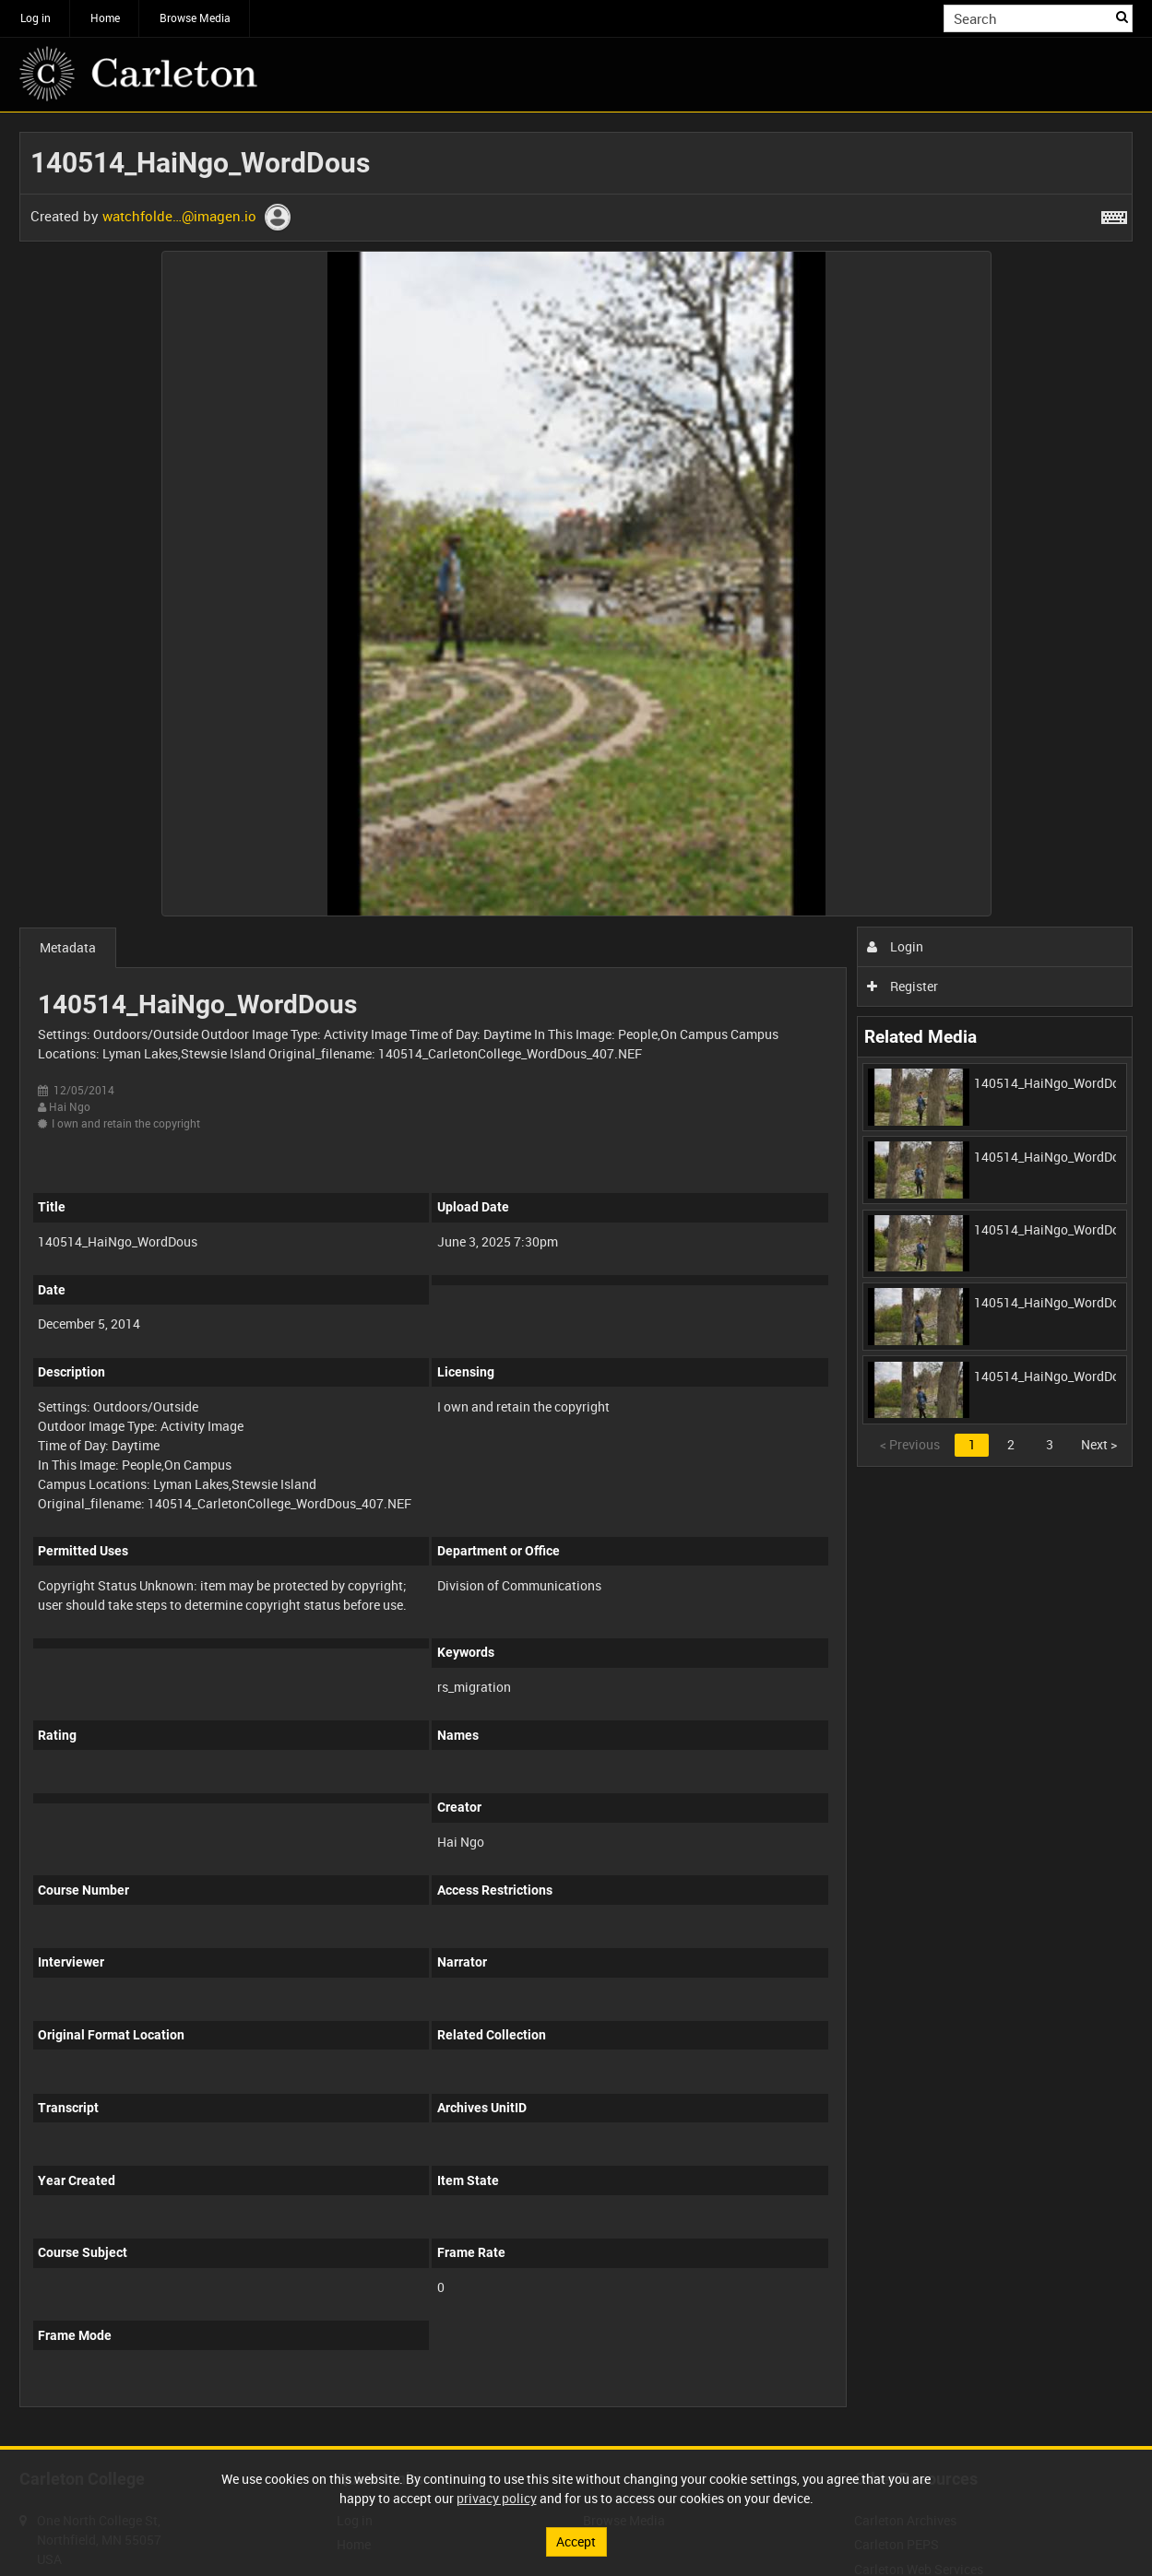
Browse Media (195, 17)
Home (105, 17)
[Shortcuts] (1114, 214)
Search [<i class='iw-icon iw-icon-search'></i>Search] (1122, 16)
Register (902, 986)
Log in (35, 17)
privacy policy (497, 2498)
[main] (576, 1279)
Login (895, 946)
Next (1099, 1444)
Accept (576, 2541)
